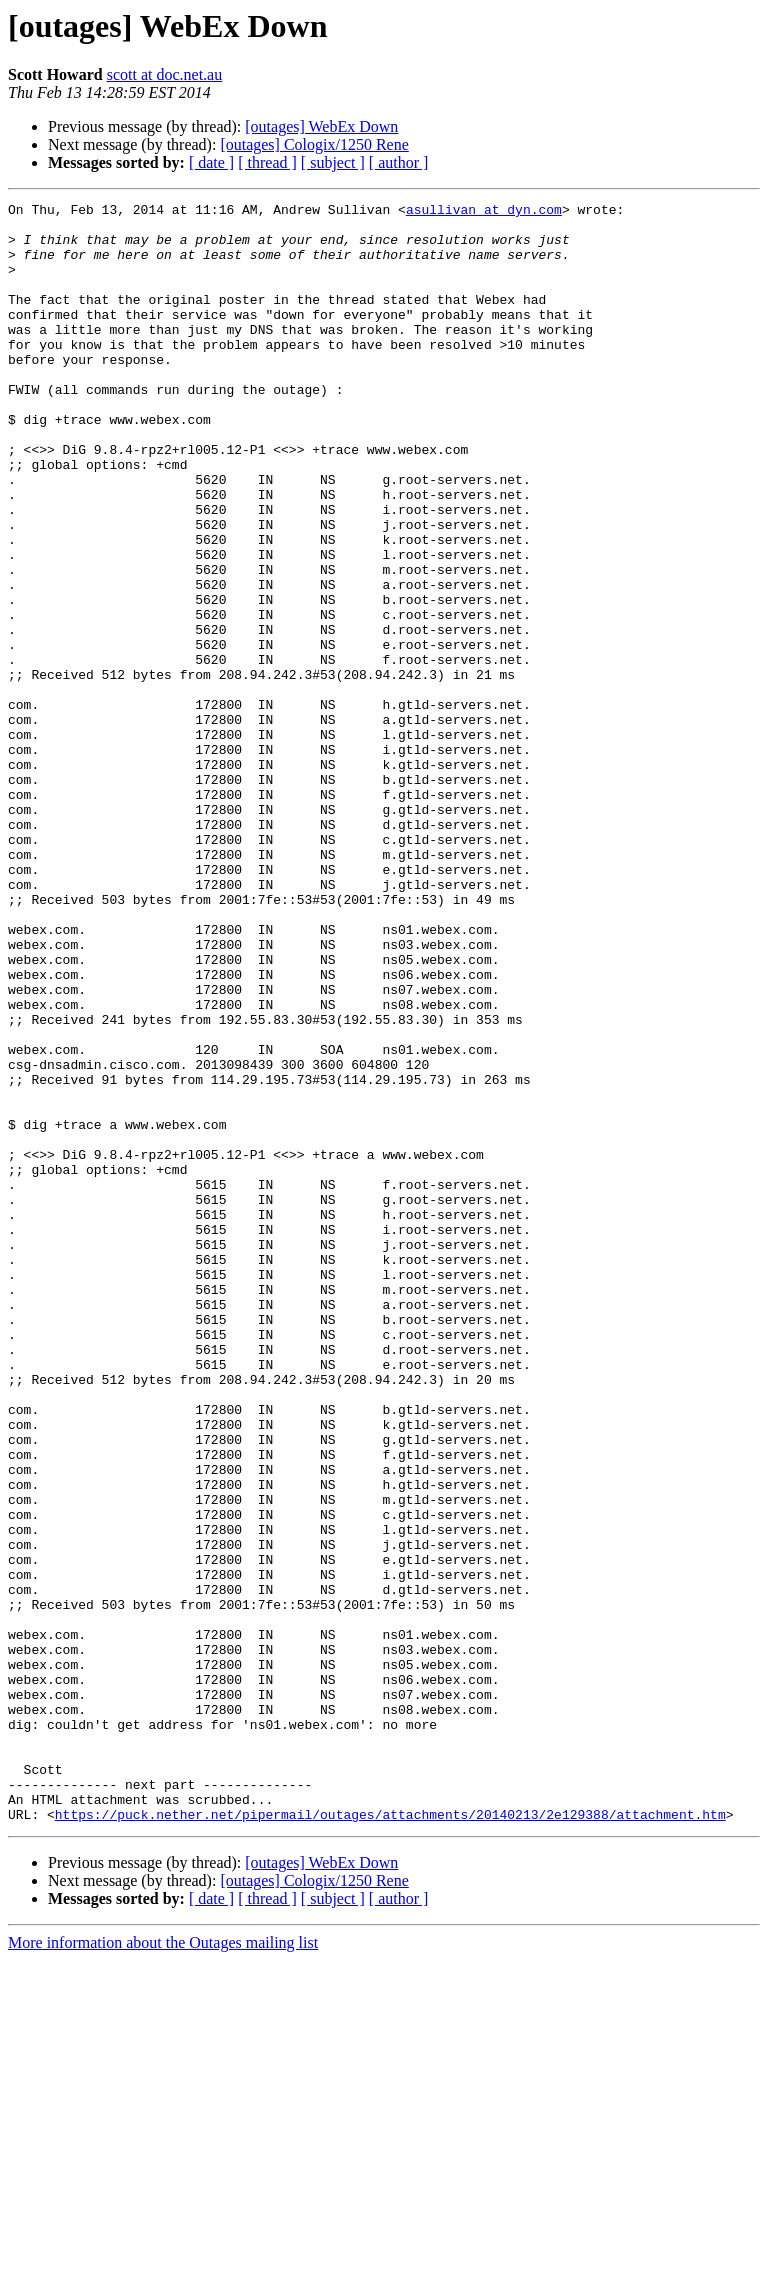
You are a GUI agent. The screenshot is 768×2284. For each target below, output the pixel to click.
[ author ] (399, 162)
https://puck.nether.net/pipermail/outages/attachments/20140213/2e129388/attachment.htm (390, 2138)
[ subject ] (333, 162)
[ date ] (211, 162)
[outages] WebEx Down (321, 126)
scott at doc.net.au (165, 74)
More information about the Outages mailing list (163, 2266)
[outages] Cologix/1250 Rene (314, 144)
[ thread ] (267, 162)
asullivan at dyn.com (484, 212)
